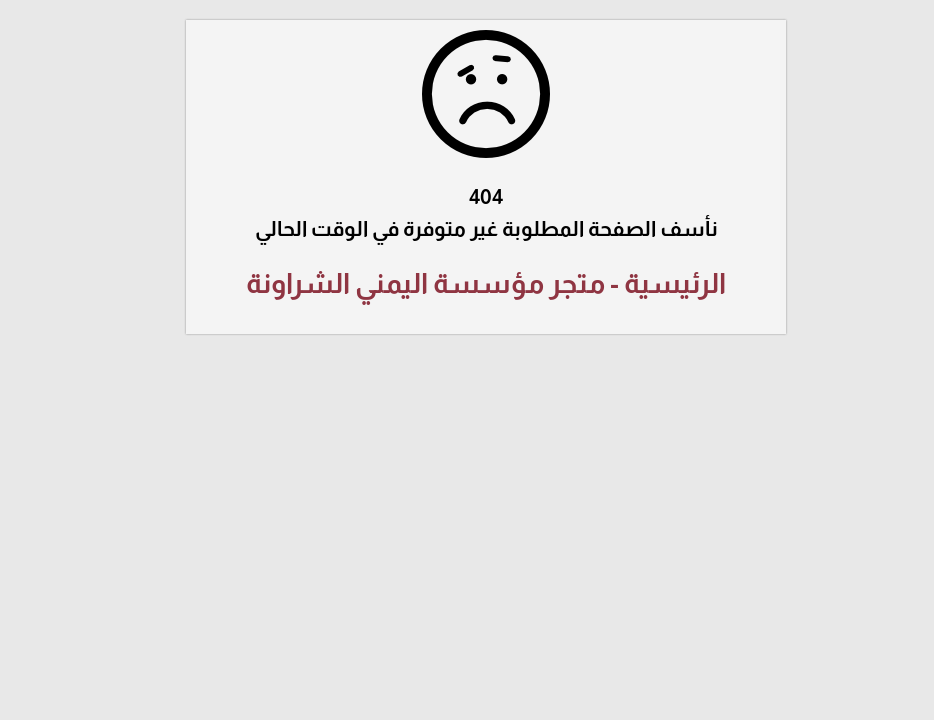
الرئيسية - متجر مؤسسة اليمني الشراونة (467, 283)
